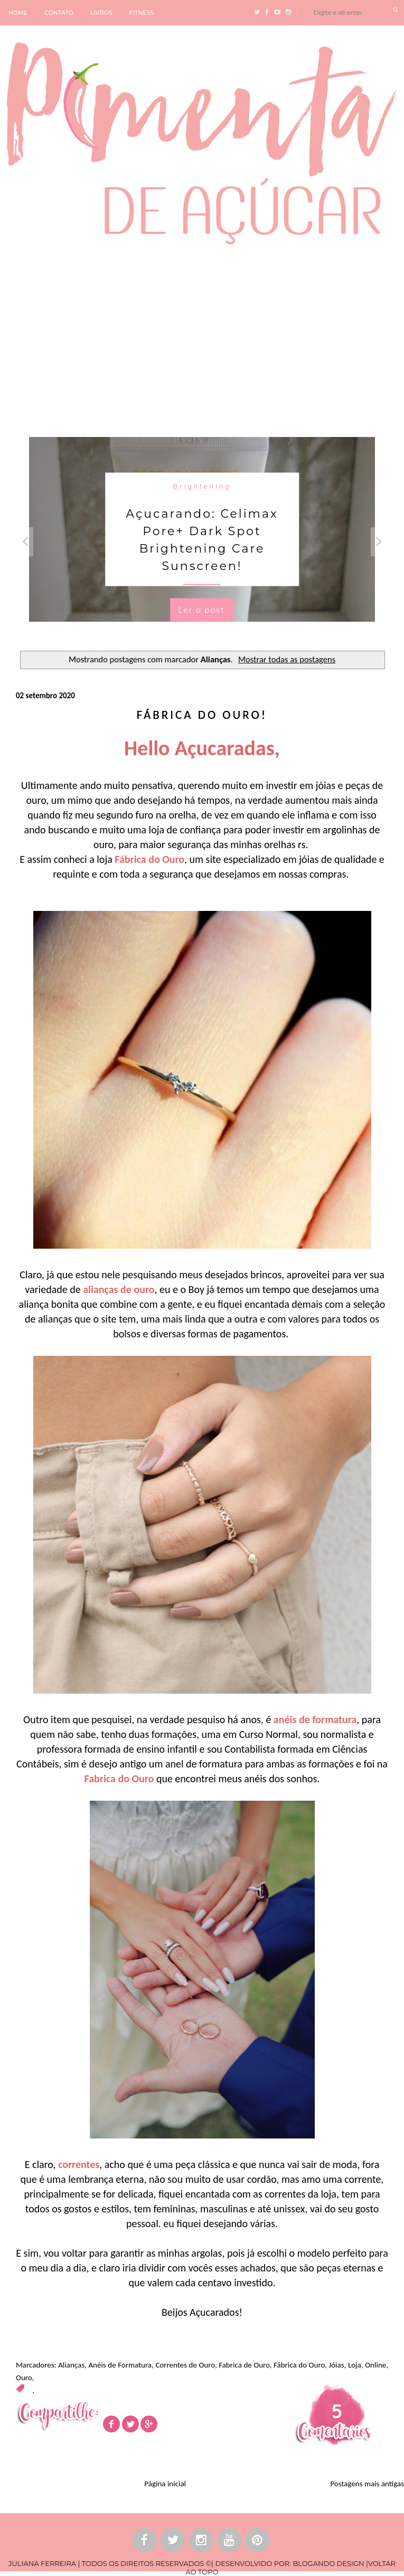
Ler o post (201, 610)
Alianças (71, 2365)
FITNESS (141, 12)
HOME (17, 12)
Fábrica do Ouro (299, 2365)
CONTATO (58, 12)
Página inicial (165, 2483)
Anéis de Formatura (120, 2365)
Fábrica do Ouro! (202, 714)
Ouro (24, 2377)
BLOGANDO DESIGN (328, 2563)
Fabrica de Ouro (244, 2365)
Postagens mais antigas (367, 2483)
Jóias (336, 2365)
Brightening (202, 486)
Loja (354, 2365)
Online (375, 2365)
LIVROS (101, 12)
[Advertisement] (202, 339)
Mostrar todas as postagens (286, 659)
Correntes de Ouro (185, 2365)
